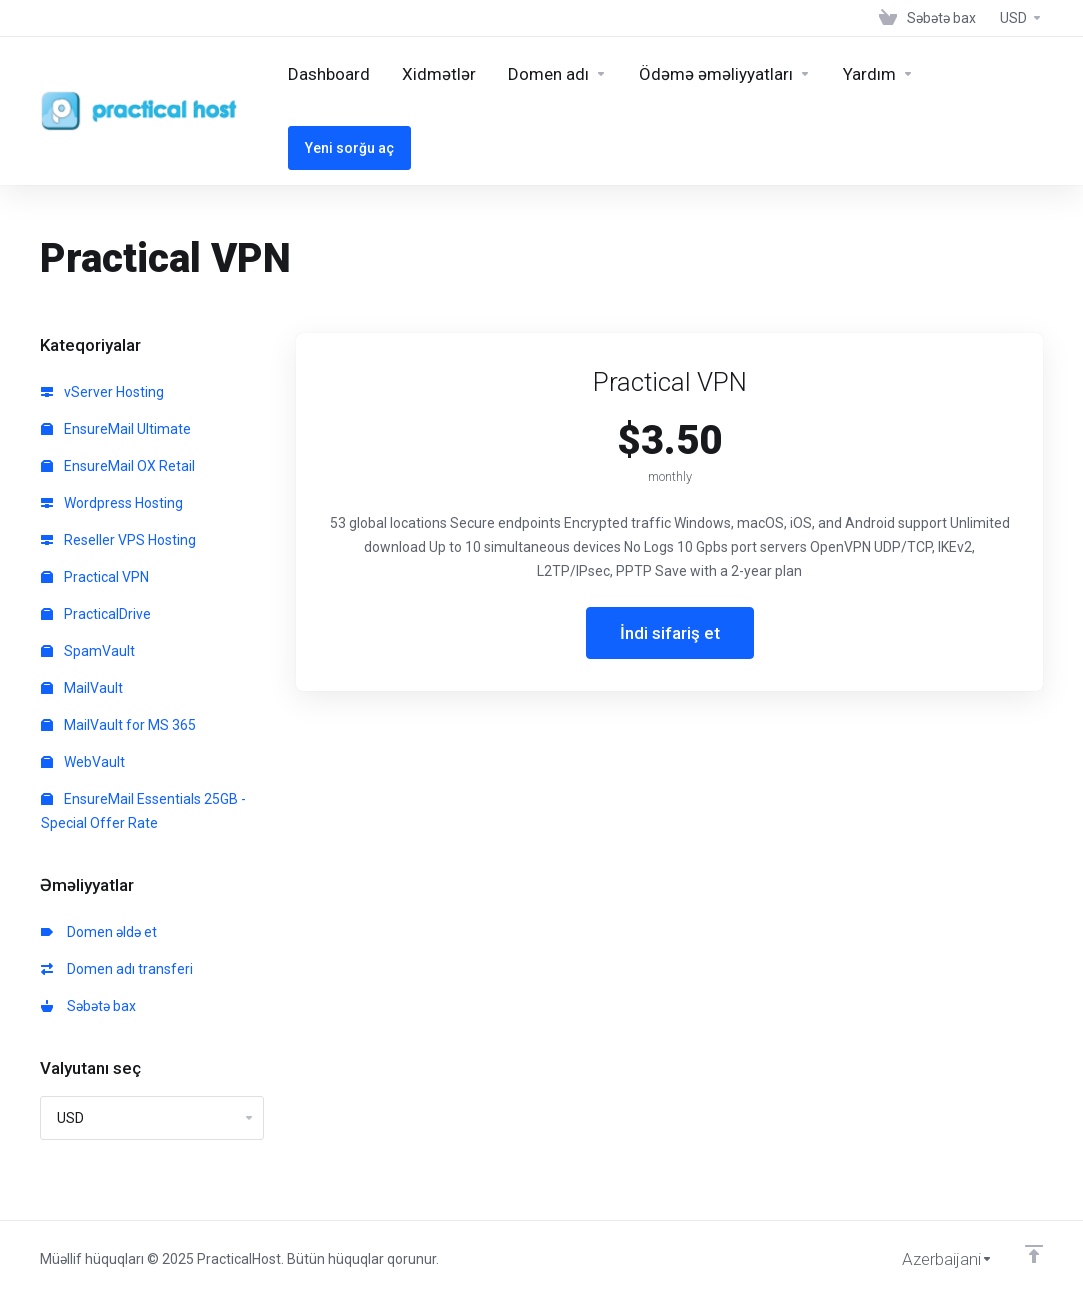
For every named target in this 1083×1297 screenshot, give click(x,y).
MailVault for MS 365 (118, 725)
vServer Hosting (102, 392)
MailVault (82, 688)
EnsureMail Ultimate (116, 429)
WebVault (83, 762)
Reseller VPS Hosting (118, 540)
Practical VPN (95, 577)
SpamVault (88, 651)
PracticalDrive (96, 614)
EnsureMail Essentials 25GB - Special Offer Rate (143, 811)
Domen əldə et (99, 932)
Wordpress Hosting (112, 503)
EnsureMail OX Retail (118, 466)
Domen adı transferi (117, 969)
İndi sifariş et (670, 633)
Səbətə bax (88, 1006)
